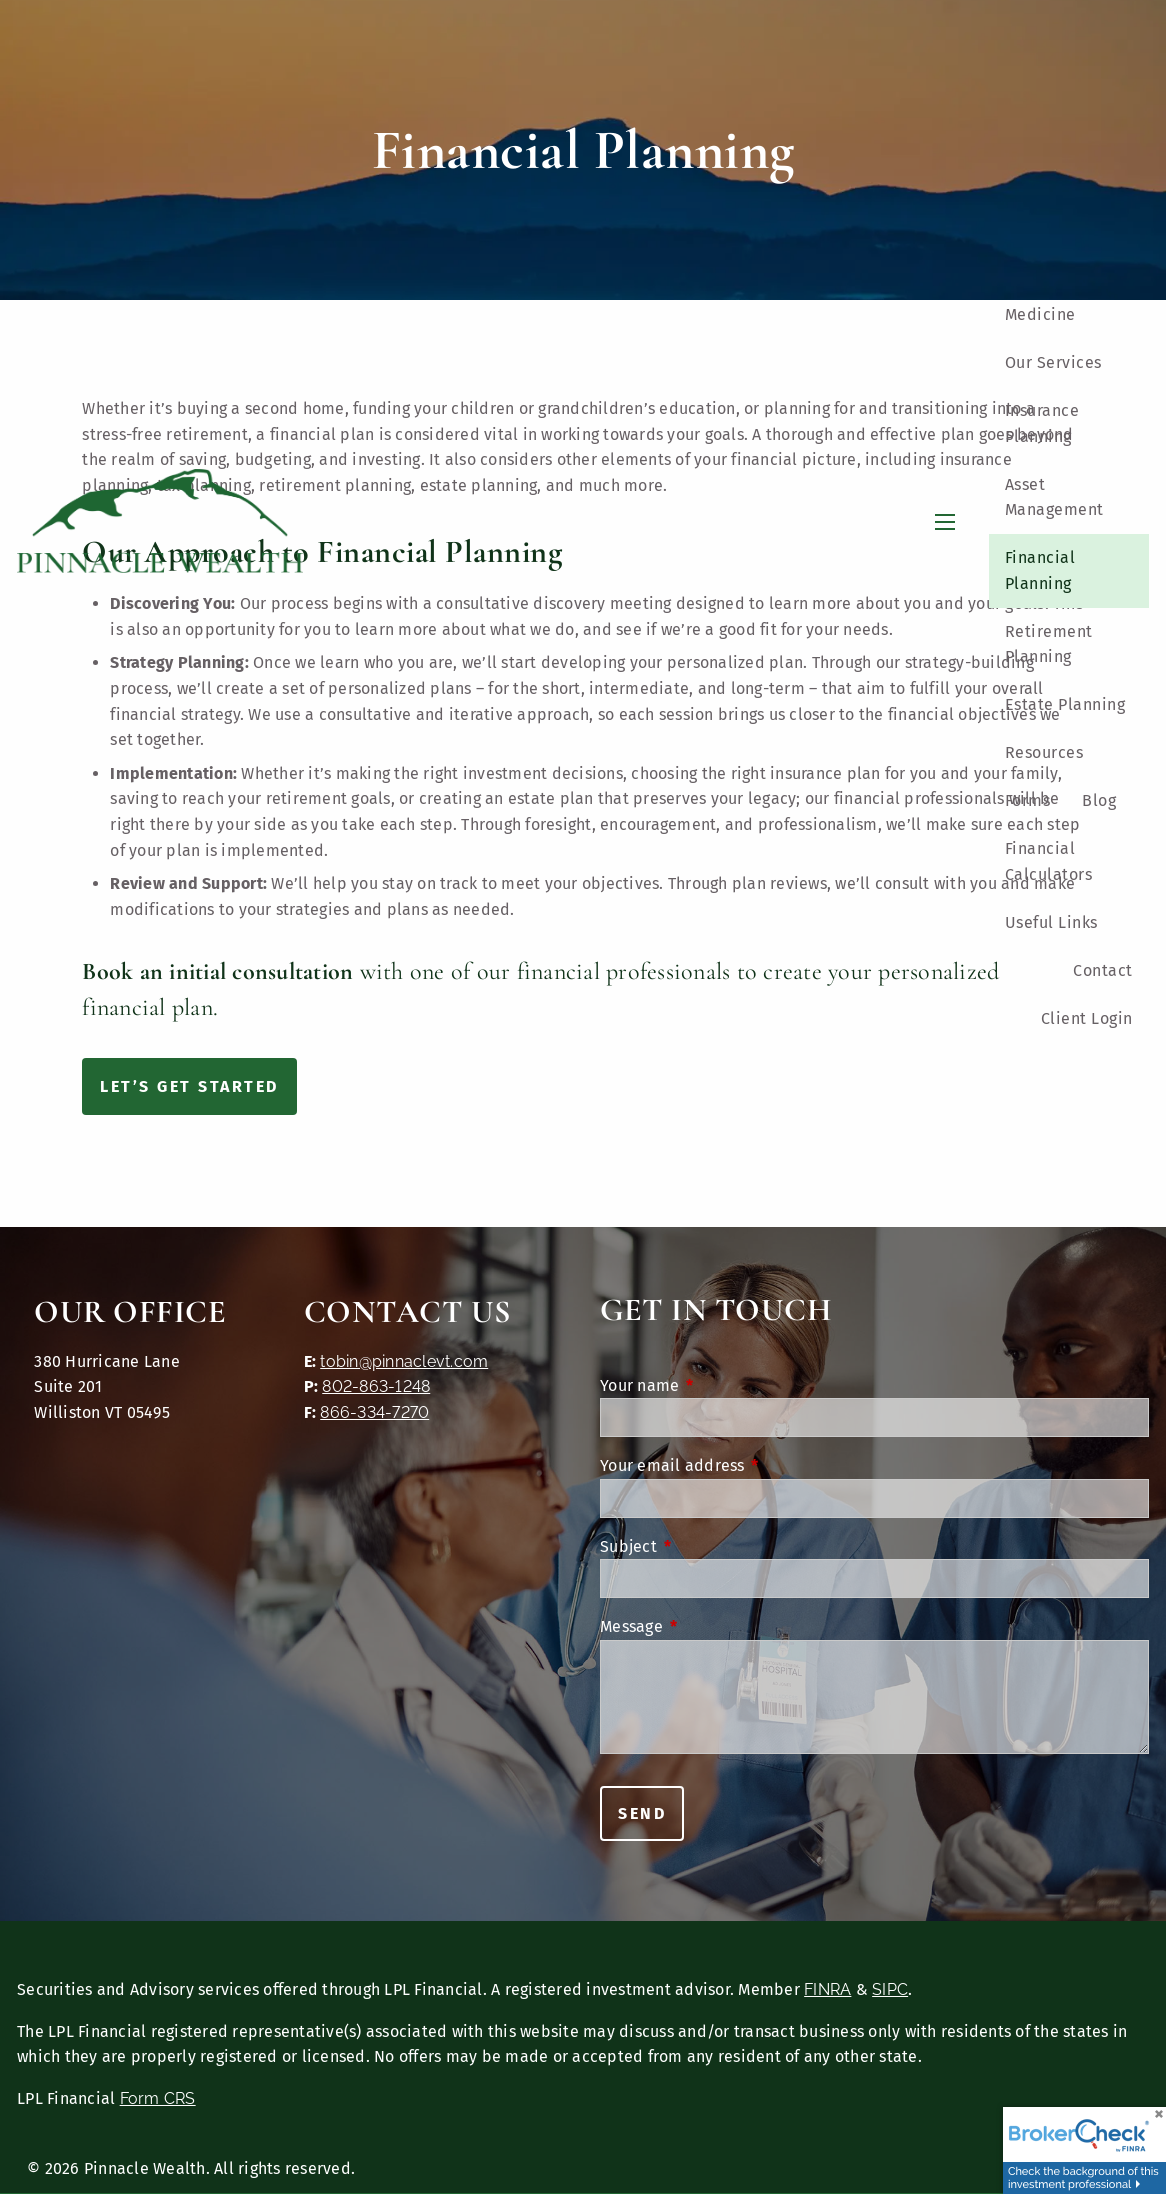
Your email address (755, 1465)
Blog (1099, 800)
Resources (1044, 752)
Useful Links (1051, 922)
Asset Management (1054, 497)
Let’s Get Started (189, 1086)
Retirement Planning (1049, 644)
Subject (711, 1546)
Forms (1028, 800)
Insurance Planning (1042, 423)
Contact (1103, 970)
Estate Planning (1065, 704)
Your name (722, 1385)
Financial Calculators (1049, 861)
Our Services (1053, 362)
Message (714, 1626)
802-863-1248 (376, 1386)
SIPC (890, 1989)
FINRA (827, 1989)
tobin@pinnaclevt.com (404, 1361)
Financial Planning (1040, 570)
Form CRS (158, 2098)
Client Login (1087, 1018)
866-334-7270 (374, 1412)
